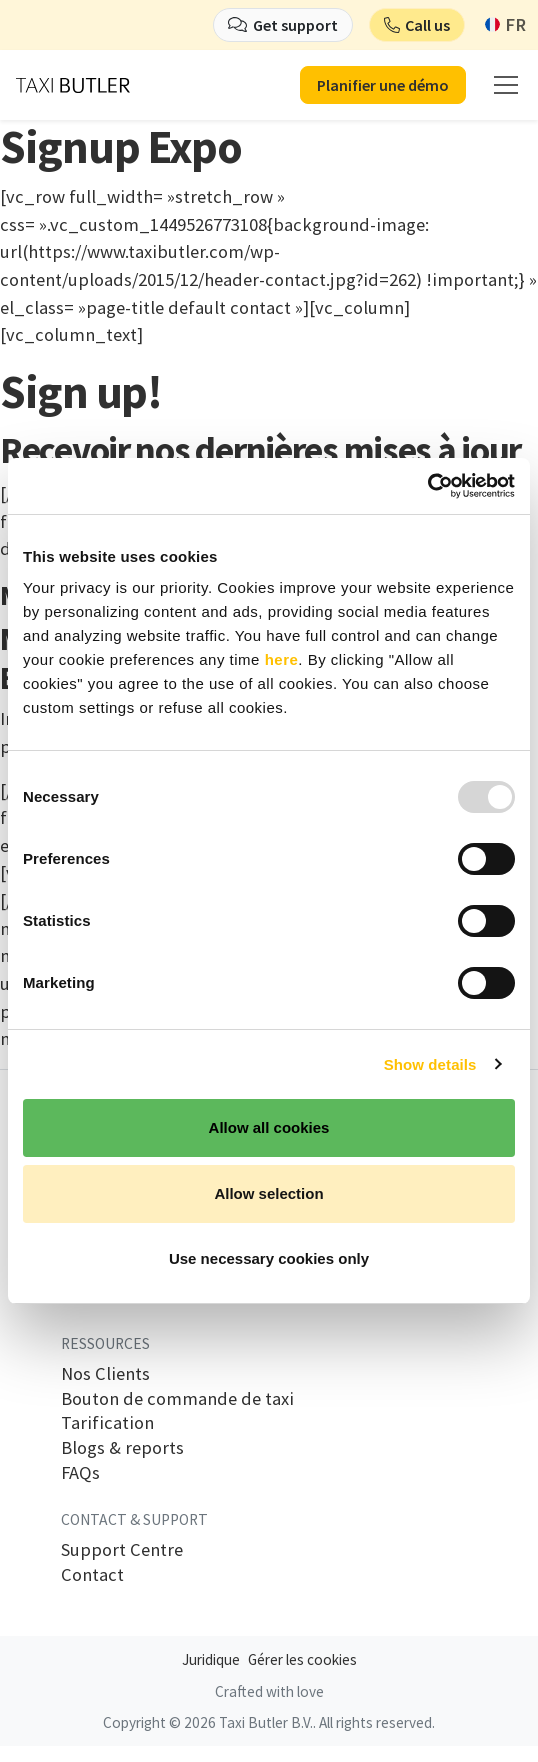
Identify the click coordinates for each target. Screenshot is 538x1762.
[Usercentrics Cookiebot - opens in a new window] (427, 486)
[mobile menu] (506, 85)
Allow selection (268, 1193)
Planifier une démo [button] (383, 85)
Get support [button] (295, 25)
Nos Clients (105, 1374)
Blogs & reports (122, 1448)
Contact (92, 1575)
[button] (417, 25)
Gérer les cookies (302, 1659)
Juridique (211, 1659)
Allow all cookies (269, 1127)
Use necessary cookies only (269, 1258)
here (282, 659)
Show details (430, 1064)
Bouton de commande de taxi (177, 1399)
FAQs (80, 1473)
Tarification (107, 1423)
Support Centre (122, 1550)
